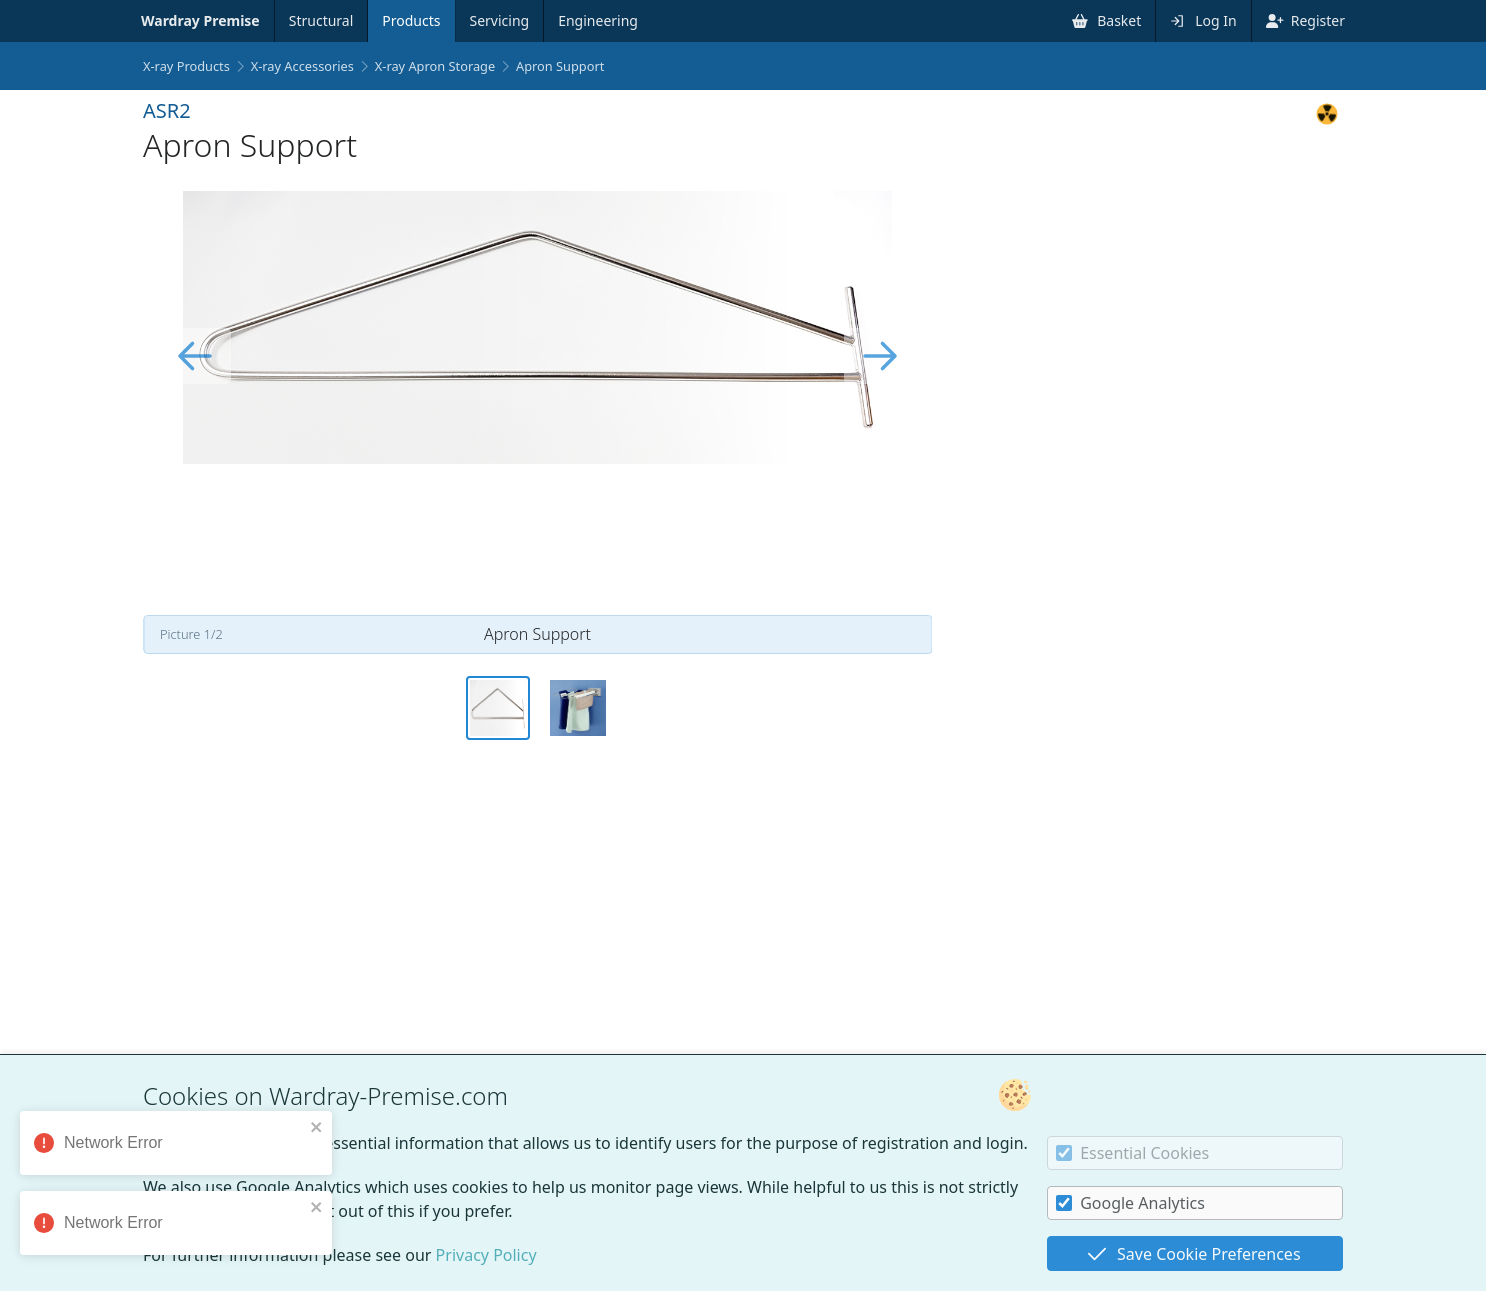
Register (1305, 20)
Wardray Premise (200, 20)
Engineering (598, 20)
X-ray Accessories (302, 66)
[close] (322, 1127)
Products (411, 20)
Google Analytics (1130, 1203)
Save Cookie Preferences (1194, 1254)
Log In (1203, 20)
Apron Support (560, 66)
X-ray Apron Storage (435, 66)
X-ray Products (186, 66)
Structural (321, 20)
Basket (1106, 20)
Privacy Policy (486, 1255)
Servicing (500, 20)
